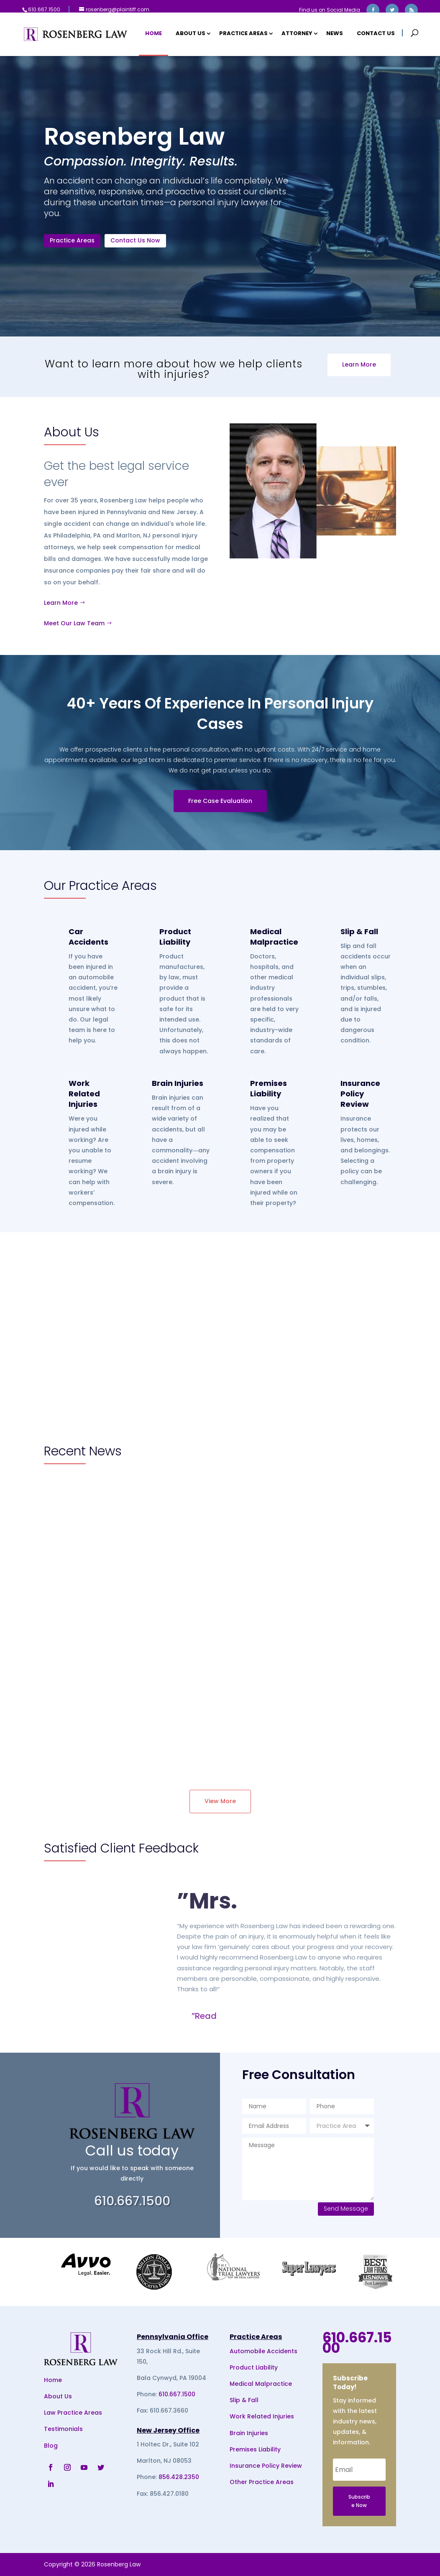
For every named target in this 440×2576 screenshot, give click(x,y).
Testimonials (63, 2429)
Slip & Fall (359, 931)
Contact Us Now (137, 241)
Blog (51, 2445)
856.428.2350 (179, 2477)
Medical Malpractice (274, 936)
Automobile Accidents (263, 2351)
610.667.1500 (177, 2394)
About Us (190, 34)
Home (153, 34)
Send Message (346, 2208)
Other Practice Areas (262, 2482)
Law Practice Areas (73, 2412)
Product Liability (175, 936)
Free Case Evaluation (220, 801)
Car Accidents (88, 936)
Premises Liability (268, 1088)
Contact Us (376, 34)
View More (220, 1801)
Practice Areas (243, 34)
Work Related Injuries (84, 1093)
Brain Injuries (177, 1083)
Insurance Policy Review (360, 1093)
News (334, 34)
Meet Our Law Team (74, 623)
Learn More (359, 364)
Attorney (296, 34)
